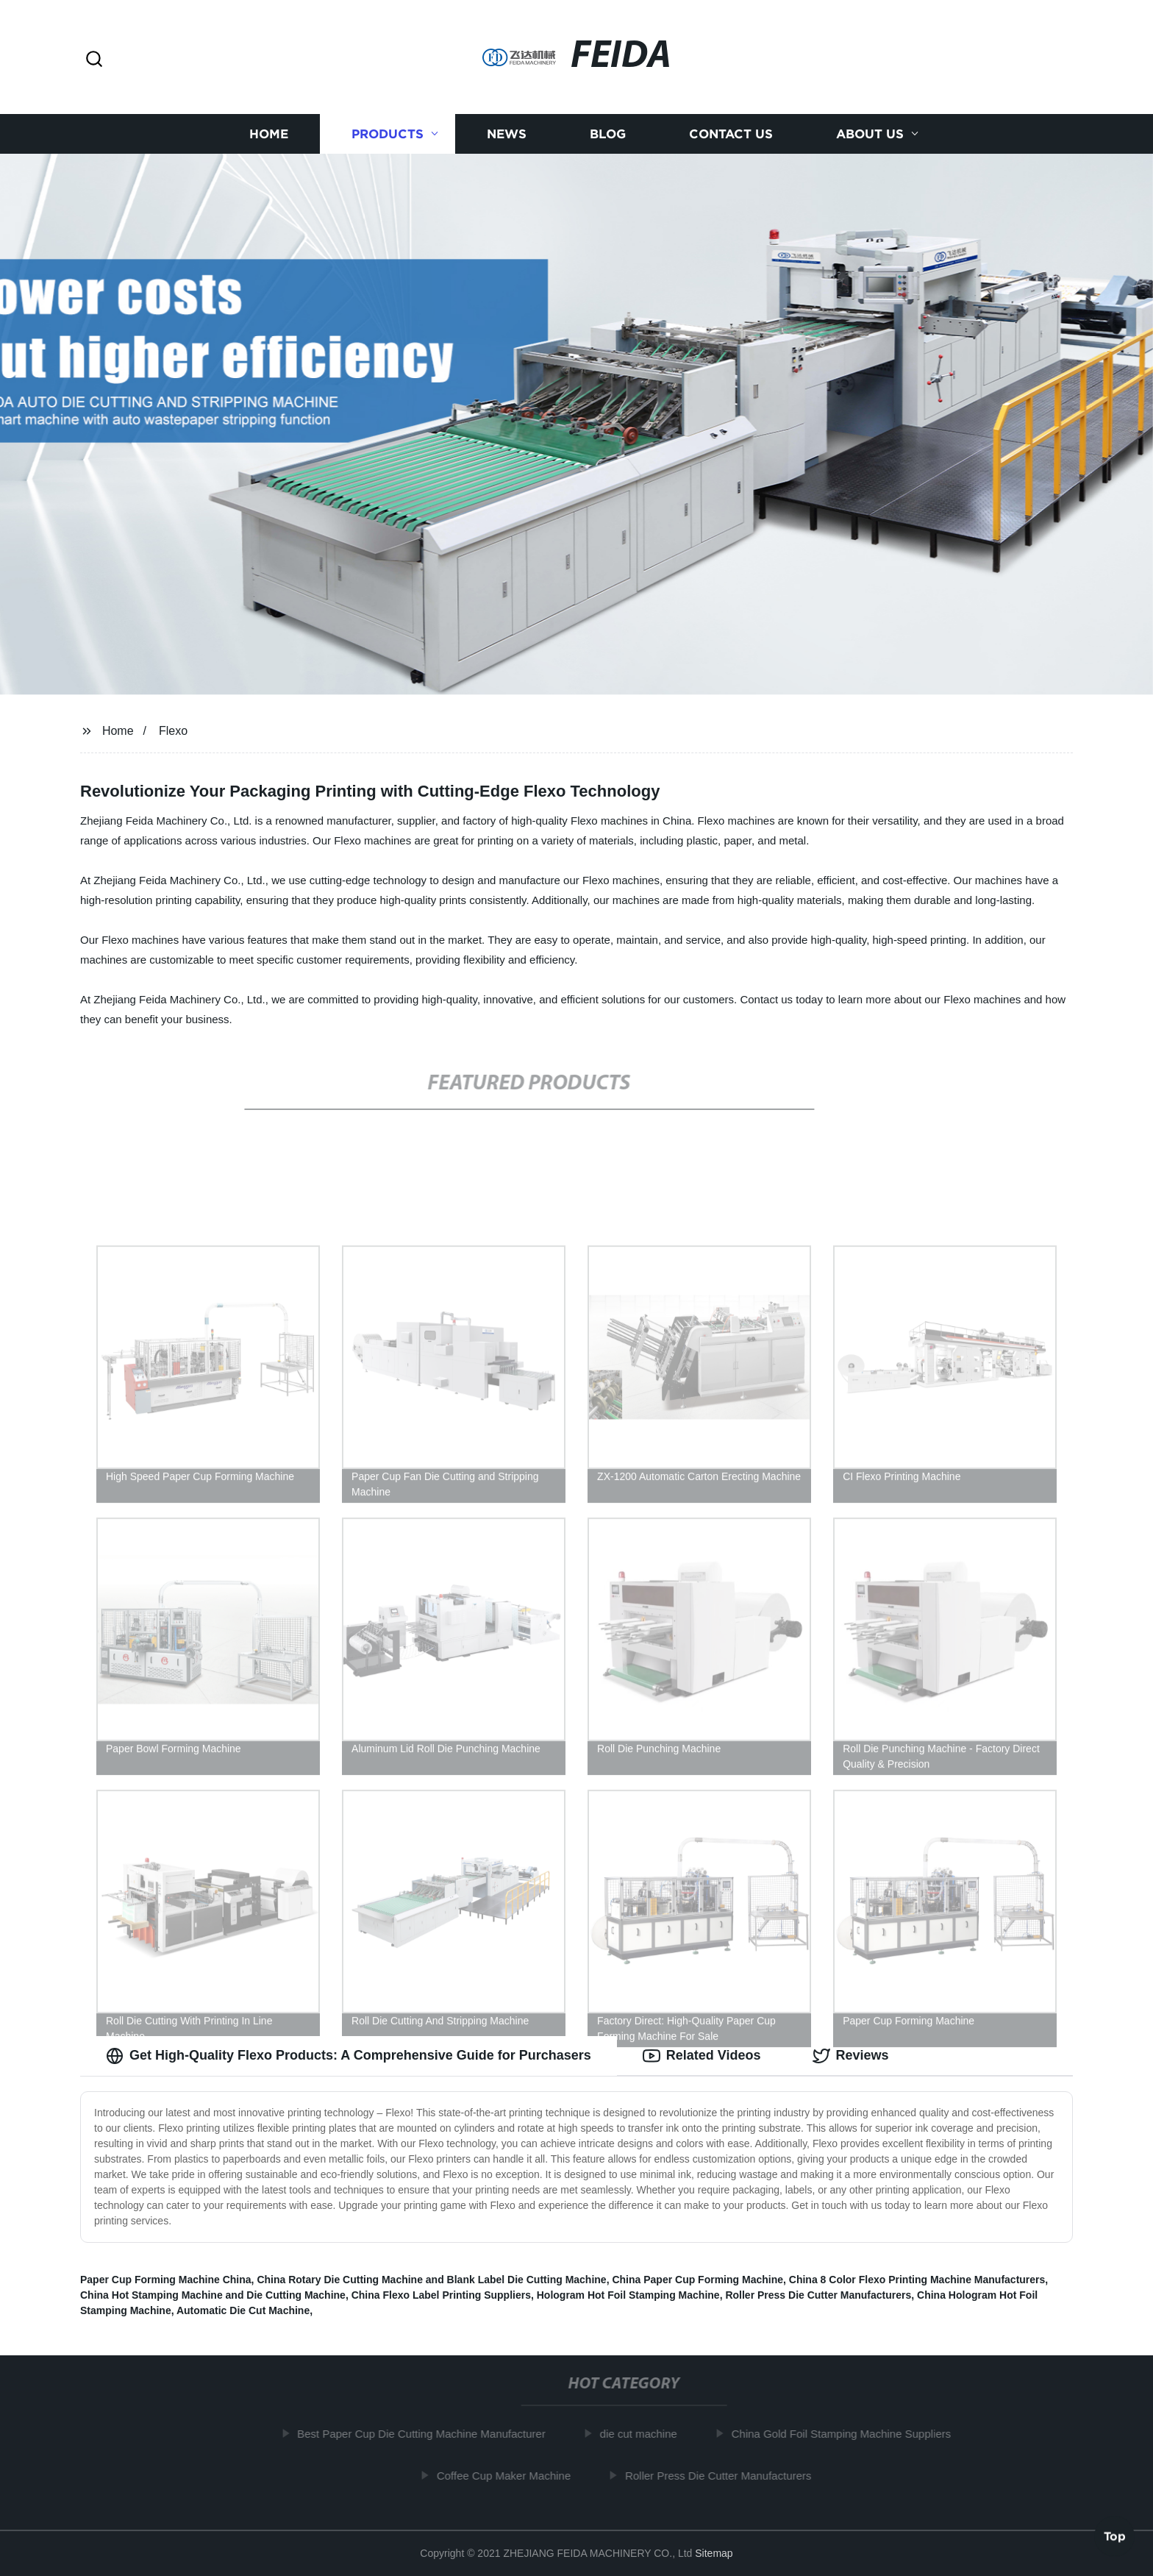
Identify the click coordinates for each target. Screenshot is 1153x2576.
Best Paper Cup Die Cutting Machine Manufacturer (427, 2433)
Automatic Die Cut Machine (243, 2310)
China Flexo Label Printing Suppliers (441, 2295)
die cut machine (643, 2433)
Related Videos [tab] (702, 2056)
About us (870, 134)
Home (268, 134)
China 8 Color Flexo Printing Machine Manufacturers (917, 2279)
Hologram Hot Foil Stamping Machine (628, 2295)
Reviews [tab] (851, 2056)
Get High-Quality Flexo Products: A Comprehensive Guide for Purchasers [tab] (348, 2056)
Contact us (731, 134)
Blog (608, 134)
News (506, 134)
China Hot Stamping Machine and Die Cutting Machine (213, 2295)
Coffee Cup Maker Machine (509, 2475)
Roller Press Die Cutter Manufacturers (818, 2295)
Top (1115, 2537)
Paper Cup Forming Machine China (165, 2279)
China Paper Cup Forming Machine (697, 2279)
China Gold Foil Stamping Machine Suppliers (846, 2433)
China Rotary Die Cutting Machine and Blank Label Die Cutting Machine (431, 2279)
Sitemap (713, 2553)
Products (387, 134)
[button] (94, 60)
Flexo (173, 731)
